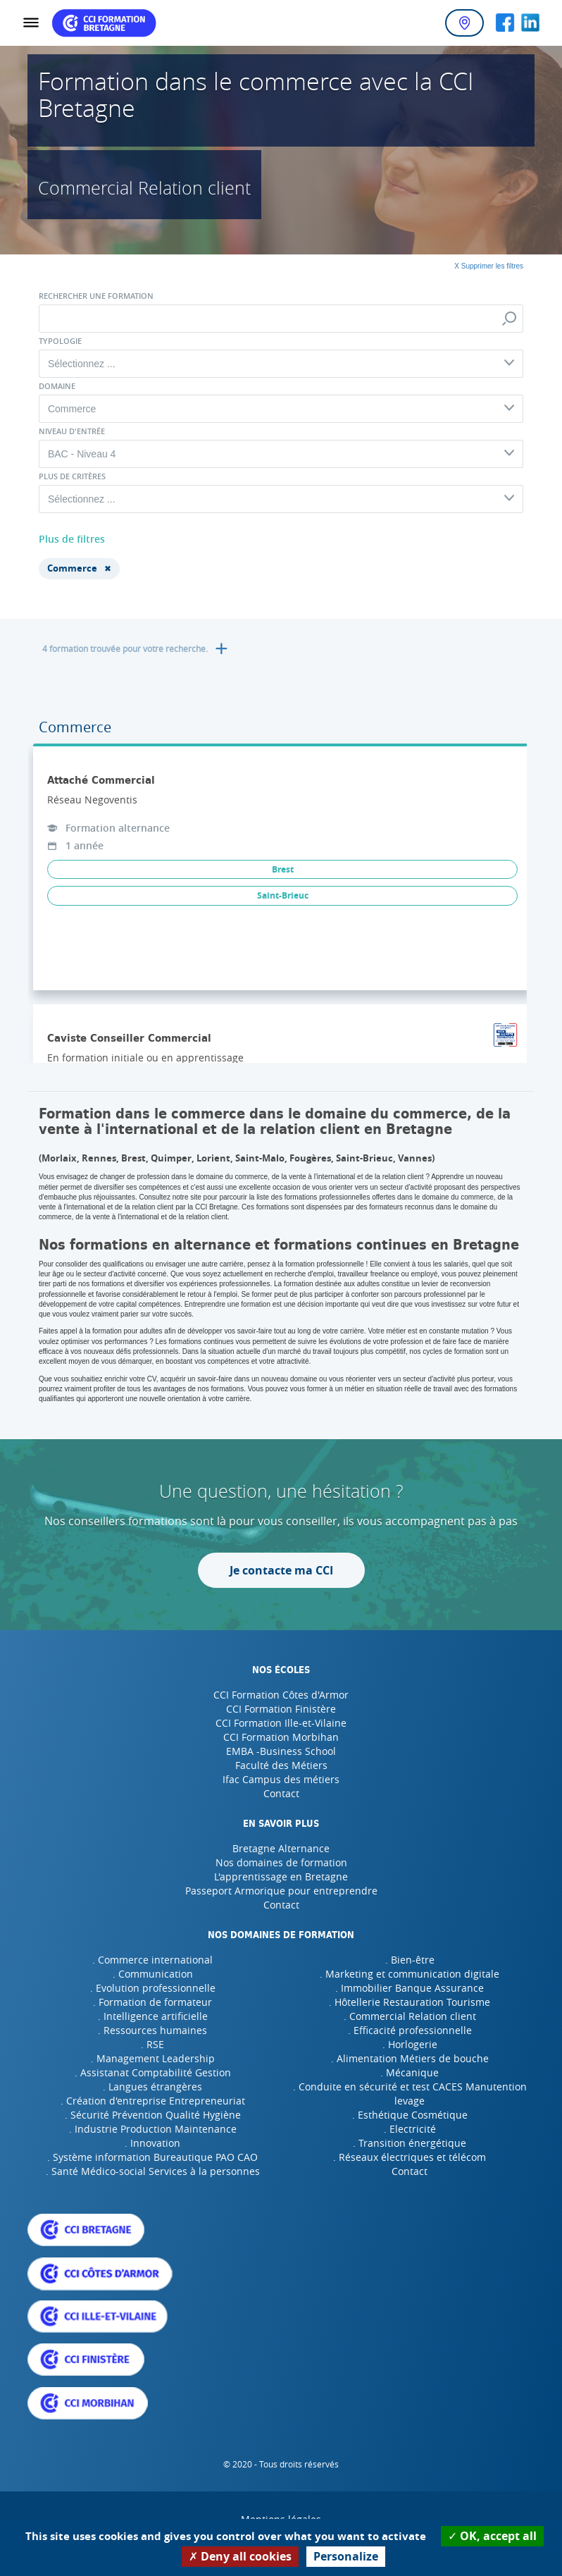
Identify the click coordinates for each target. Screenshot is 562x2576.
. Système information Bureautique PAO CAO (152, 2157)
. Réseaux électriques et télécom (409, 2157)
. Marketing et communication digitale (409, 1973)
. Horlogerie (409, 2044)
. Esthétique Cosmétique (410, 2114)
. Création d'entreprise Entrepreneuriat (153, 2100)
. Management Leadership (153, 2058)
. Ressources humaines (152, 2030)
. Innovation (152, 2143)
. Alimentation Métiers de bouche (410, 2058)
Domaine (57, 386)
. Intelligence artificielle (153, 2016)
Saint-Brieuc (282, 895)
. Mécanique (409, 2072)
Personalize (345, 2556)
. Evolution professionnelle (153, 1988)
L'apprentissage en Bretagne (281, 1876)
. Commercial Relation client (410, 2016)
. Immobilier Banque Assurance (409, 1988)
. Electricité (410, 2129)
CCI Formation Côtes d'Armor (281, 1694)
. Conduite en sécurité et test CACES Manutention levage (410, 2093)
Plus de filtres (72, 539)
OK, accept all (492, 2536)
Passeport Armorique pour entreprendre (281, 1890)
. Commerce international (152, 1959)
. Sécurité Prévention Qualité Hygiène (153, 2114)
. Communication (153, 1973)
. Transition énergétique (409, 2143)
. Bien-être (410, 1959)
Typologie (60, 341)
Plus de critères (72, 476)
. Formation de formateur (152, 2002)
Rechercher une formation (96, 296)
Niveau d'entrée (72, 431)
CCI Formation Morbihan (281, 1737)
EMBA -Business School (281, 1751)
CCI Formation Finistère (281, 1708)
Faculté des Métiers (281, 1765)
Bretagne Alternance (281, 1848)
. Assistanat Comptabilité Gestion (153, 2072)
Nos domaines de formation (281, 1862)
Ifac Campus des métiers (281, 1779)
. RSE (152, 2044)
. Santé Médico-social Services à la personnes (153, 2171)
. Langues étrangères (152, 2086)
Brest (283, 869)
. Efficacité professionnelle (410, 2030)
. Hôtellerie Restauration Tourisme (409, 2002)
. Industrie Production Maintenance (153, 2129)
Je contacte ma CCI (281, 1570)
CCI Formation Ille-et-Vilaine (281, 1723)
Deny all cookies (240, 2556)
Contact (281, 1793)
